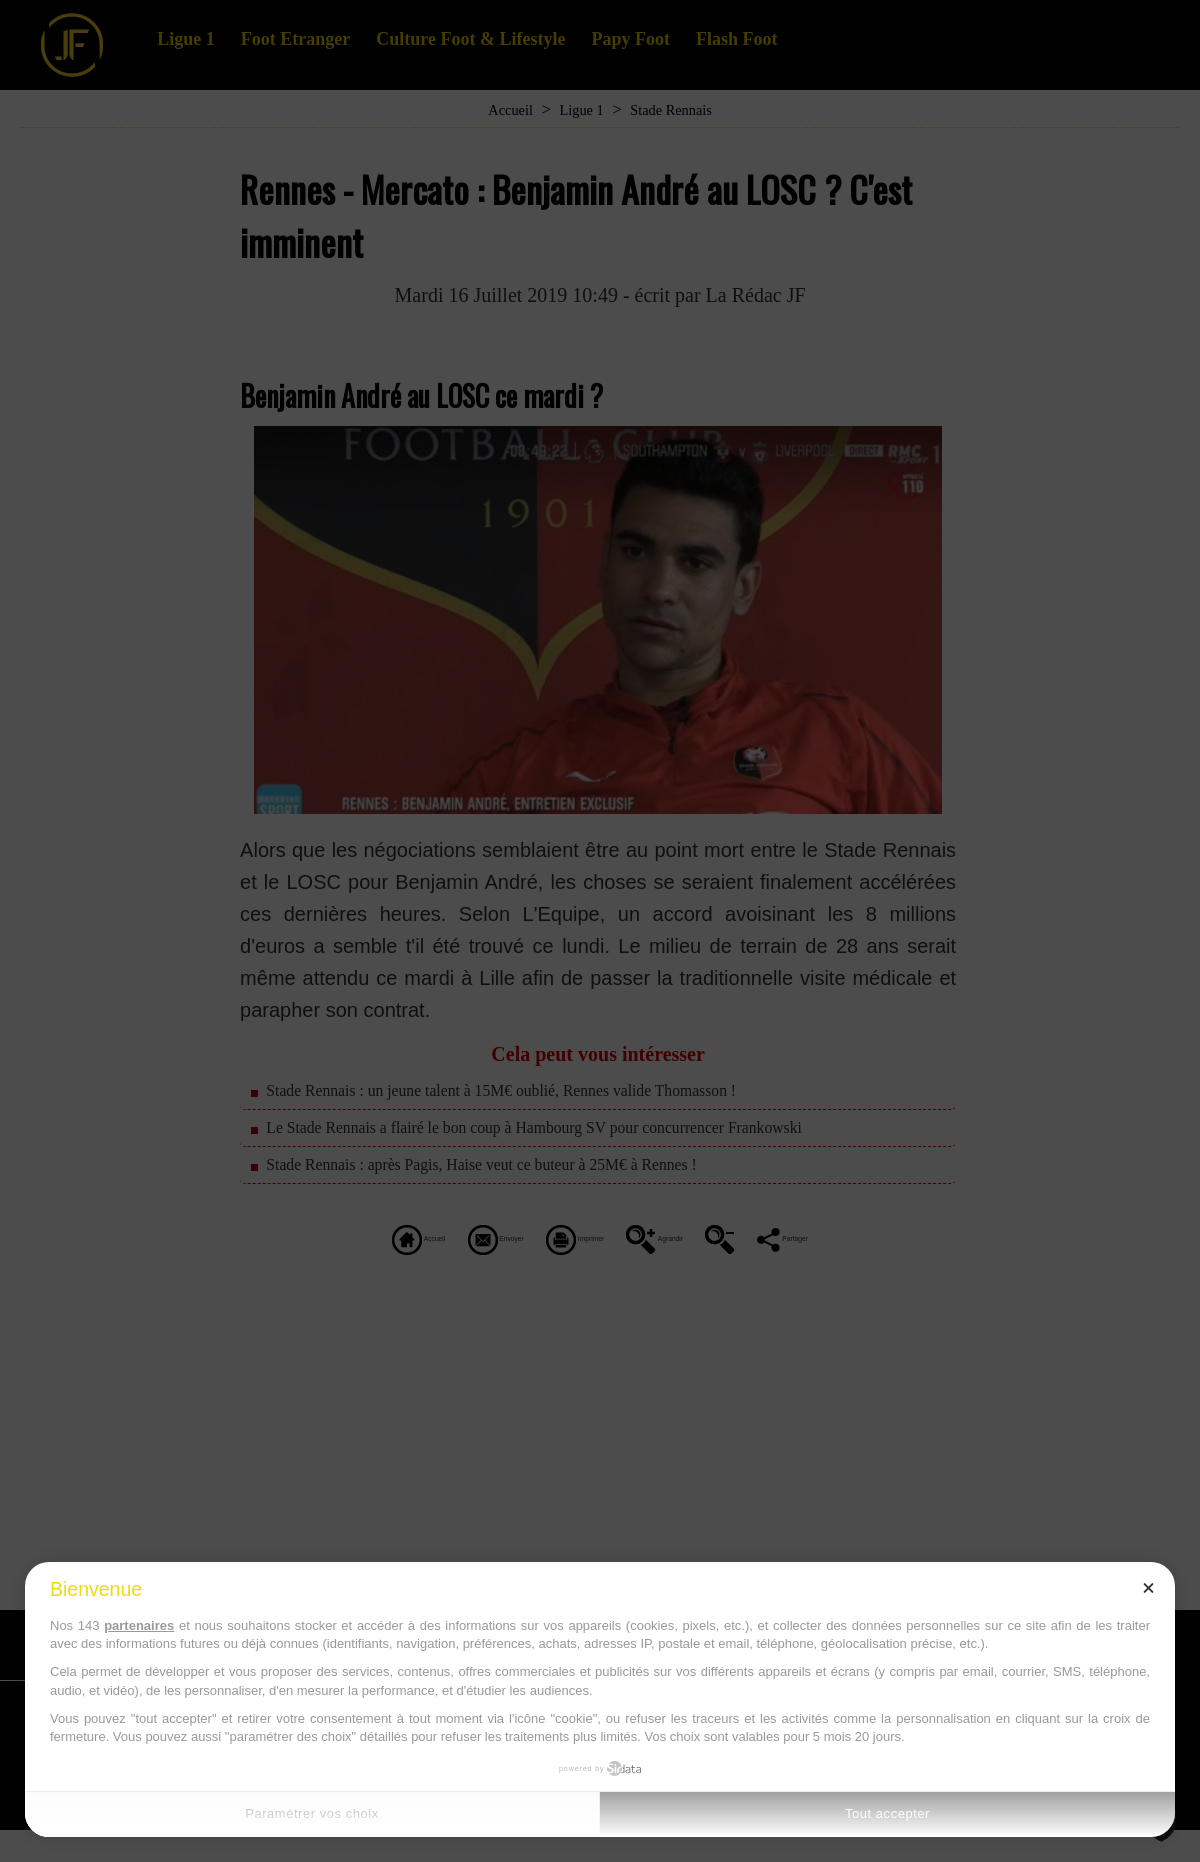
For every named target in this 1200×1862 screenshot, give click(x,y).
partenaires (139, 1625)
